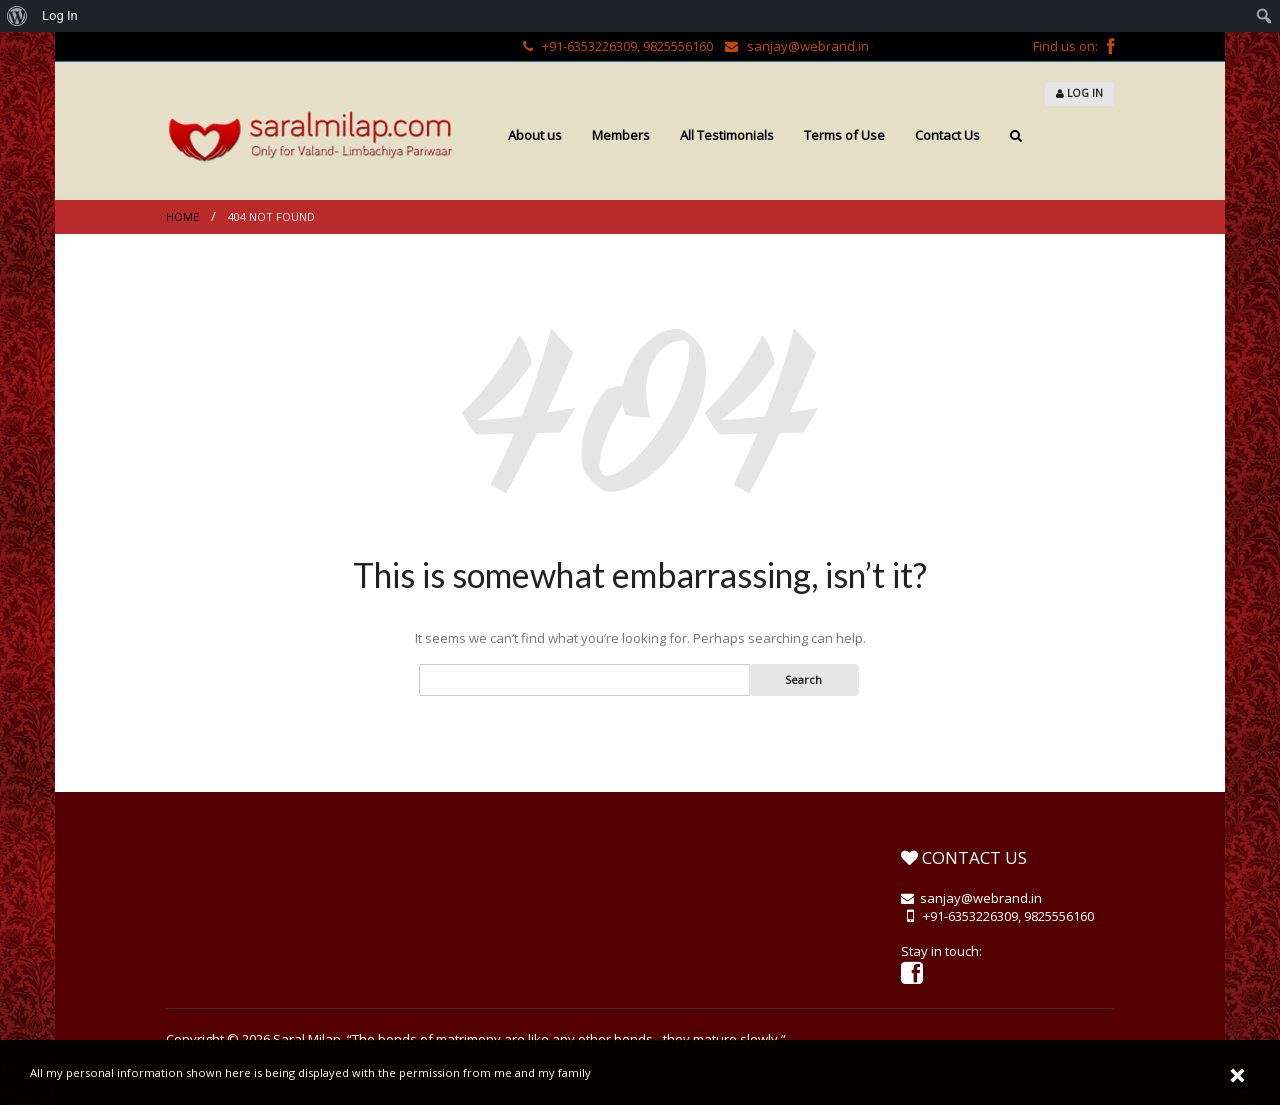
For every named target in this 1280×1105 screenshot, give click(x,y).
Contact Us (947, 135)
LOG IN (1079, 93)
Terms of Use (844, 135)
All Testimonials (727, 135)
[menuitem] (17, 16)
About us (535, 135)
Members (621, 135)
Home (182, 216)
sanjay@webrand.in (797, 46)
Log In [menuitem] (60, 15)
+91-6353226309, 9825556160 (619, 46)
